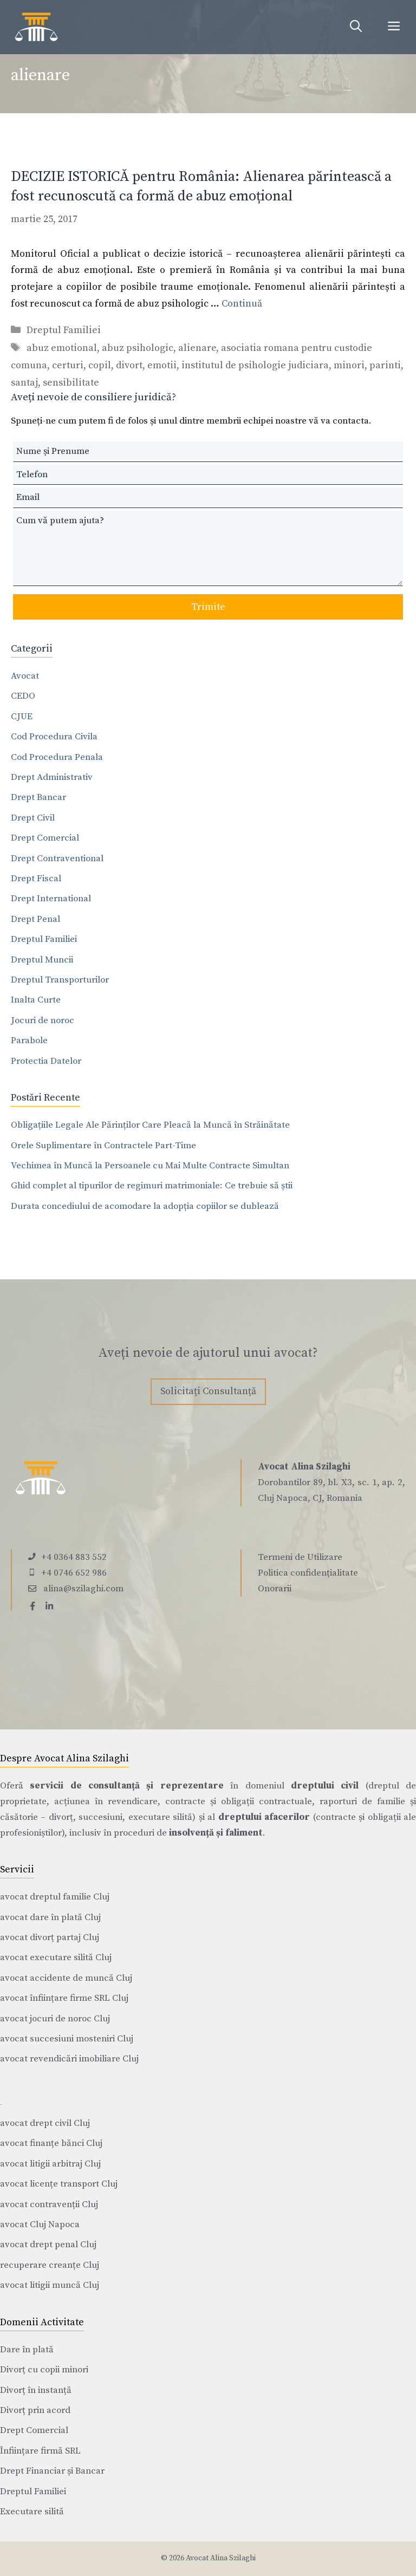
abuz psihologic (137, 348)
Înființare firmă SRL (40, 2451)
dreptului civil (325, 1786)
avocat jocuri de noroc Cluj (55, 2019)
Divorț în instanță (36, 2390)
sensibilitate (71, 382)
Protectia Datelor (46, 1061)
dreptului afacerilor (264, 1817)
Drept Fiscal (36, 878)
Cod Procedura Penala (57, 757)
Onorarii (274, 1589)
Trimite (208, 607)
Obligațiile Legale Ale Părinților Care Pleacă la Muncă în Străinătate (150, 1125)
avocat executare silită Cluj (56, 1957)
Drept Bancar (38, 797)
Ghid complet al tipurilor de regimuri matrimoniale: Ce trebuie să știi (151, 1186)
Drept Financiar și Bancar (52, 2471)
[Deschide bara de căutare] (356, 27)
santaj (24, 382)
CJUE (21, 717)
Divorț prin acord (35, 2410)
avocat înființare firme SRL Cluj (64, 1998)
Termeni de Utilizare (300, 1557)
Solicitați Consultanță (208, 1391)
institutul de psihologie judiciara (255, 365)
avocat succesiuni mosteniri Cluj (66, 2039)
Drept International (51, 899)
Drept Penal (35, 919)
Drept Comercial (45, 838)
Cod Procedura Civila (54, 737)
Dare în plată (27, 2350)
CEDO (23, 696)
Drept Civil (33, 818)
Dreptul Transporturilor (60, 980)
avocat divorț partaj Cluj (49, 1937)
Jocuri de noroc (42, 1020)
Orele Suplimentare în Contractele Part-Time (103, 1146)
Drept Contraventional (57, 858)
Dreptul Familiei (64, 330)
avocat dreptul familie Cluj (54, 1897)
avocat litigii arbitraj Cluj (50, 2164)
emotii (162, 365)
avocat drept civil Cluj (45, 2123)
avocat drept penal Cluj (48, 2244)
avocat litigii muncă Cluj (49, 2285)
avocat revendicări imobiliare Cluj (69, 2059)
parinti (385, 365)
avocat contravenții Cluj (49, 2204)
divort (129, 365)
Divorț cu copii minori (44, 2370)
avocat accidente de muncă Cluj (66, 1978)
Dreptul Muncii (42, 960)
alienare (197, 348)
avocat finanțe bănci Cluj (51, 2143)
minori (349, 365)
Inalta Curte (36, 1000)
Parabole (29, 1040)
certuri (67, 365)
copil (99, 365)
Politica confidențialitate (308, 1573)
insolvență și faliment (216, 1833)
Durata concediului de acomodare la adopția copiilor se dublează (145, 1206)
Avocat (25, 676)
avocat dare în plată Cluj (50, 1917)
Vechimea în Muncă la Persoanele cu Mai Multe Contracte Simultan (150, 1166)
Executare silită (32, 2512)
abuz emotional (62, 348)
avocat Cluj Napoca (40, 2224)
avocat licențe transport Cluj (59, 2184)
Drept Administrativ (52, 777)
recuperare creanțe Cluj (49, 2265)
